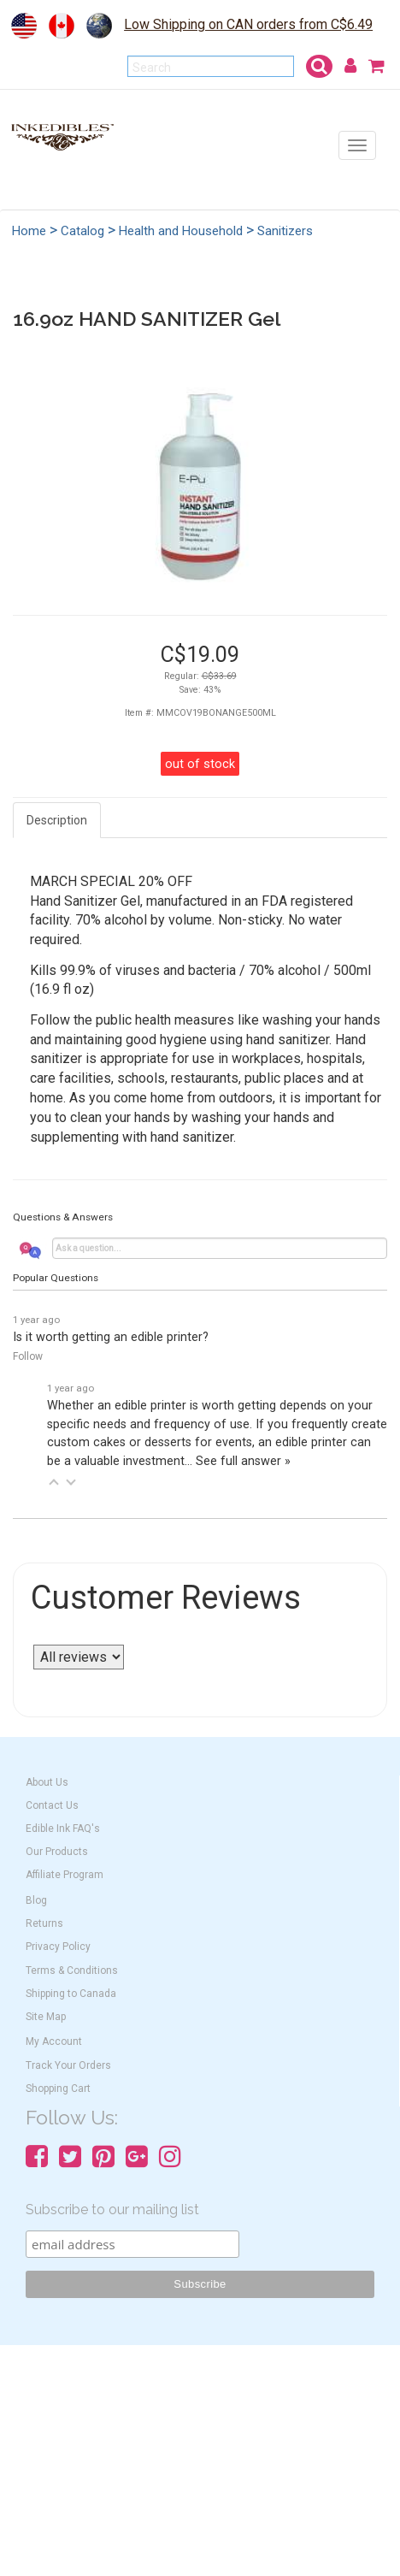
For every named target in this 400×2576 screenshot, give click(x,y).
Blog (36, 1900)
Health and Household (181, 231)
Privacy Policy (58, 1947)
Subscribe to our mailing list (112, 2209)
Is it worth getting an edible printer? (111, 1337)
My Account (54, 2041)
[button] (54, 1482)
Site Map (46, 2017)
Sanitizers (285, 231)
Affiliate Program (64, 1875)
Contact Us (52, 1805)
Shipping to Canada (71, 1994)
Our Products (57, 1852)
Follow (28, 1356)
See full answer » (243, 1461)
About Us (47, 1782)
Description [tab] (56, 820)
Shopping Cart (58, 2088)
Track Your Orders (68, 2065)
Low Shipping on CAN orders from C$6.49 (248, 24)
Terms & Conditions (72, 1970)
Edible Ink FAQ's (63, 1829)
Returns (44, 1923)
